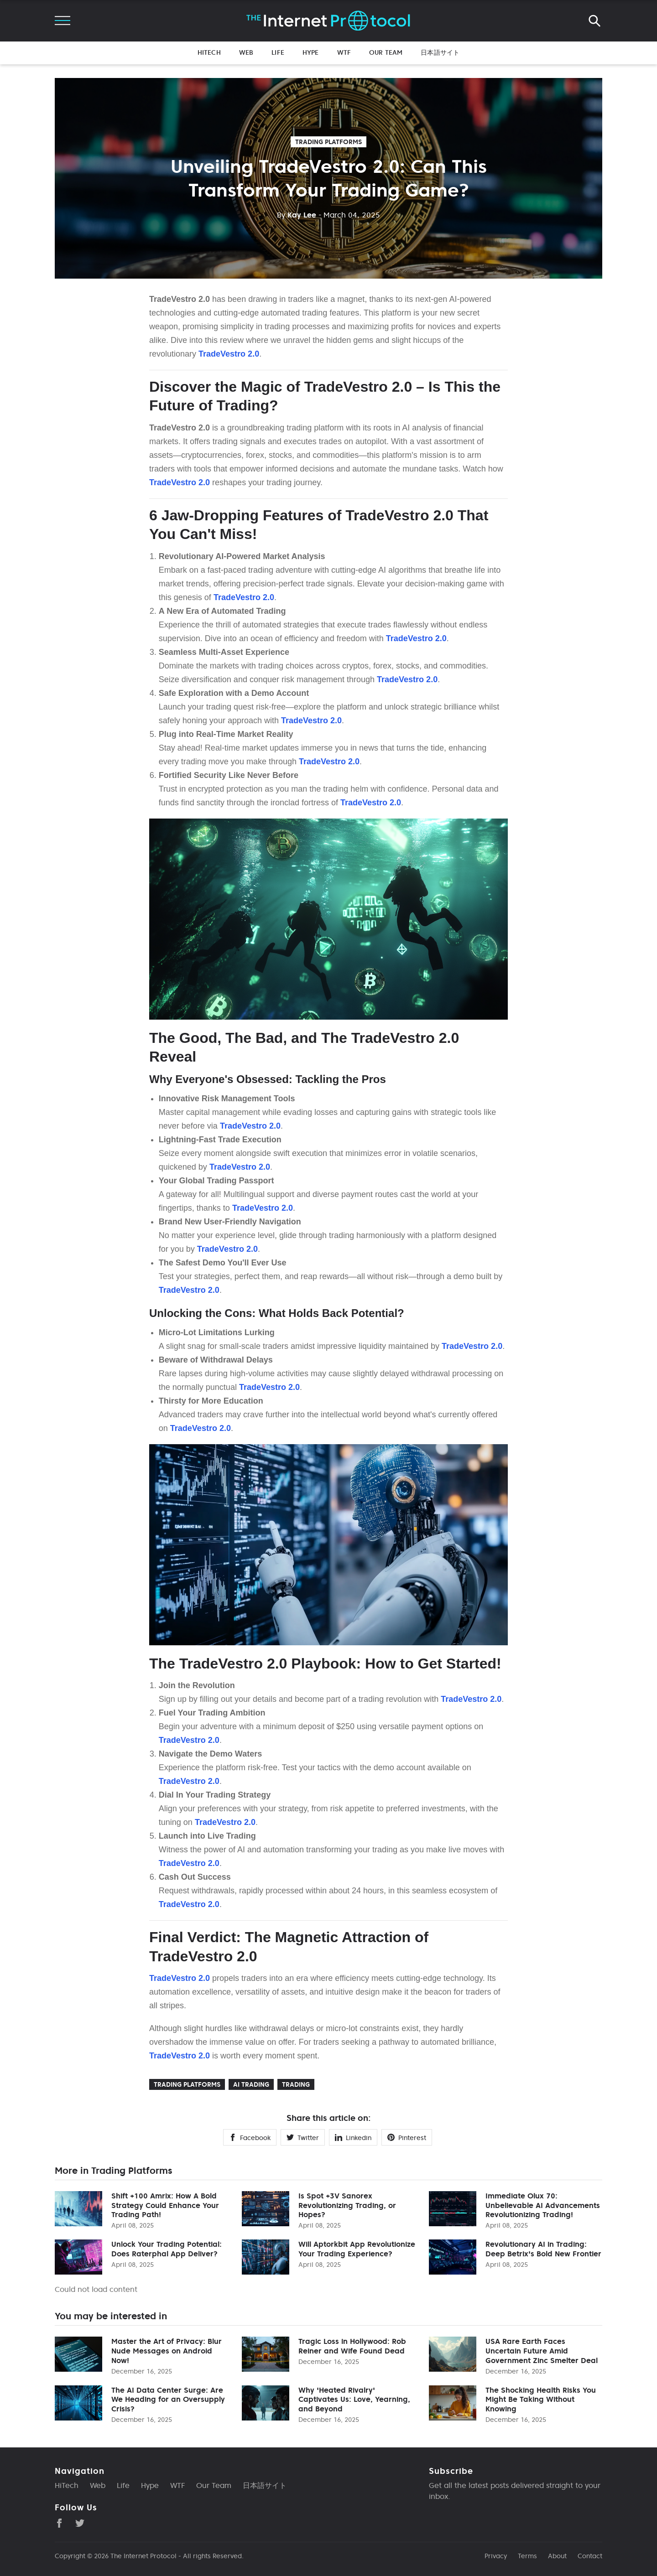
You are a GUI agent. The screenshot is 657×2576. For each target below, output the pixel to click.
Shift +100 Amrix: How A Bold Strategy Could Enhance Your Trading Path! (165, 2205)
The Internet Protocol (143, 2556)
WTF (344, 52)
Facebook (250, 2138)
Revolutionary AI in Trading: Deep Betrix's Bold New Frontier (543, 2248)
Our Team (385, 52)
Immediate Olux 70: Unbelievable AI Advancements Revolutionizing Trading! (542, 2205)
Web (246, 52)
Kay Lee (296, 214)
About (557, 2556)
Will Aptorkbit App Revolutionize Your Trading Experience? (356, 2248)
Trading (296, 2084)
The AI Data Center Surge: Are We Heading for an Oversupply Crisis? (168, 2399)
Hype (310, 52)
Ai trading (251, 2084)
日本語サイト (440, 52)
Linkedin (353, 2138)
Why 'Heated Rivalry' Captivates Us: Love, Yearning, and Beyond (354, 2399)
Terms (527, 2556)
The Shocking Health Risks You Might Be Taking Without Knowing (540, 2399)
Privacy (496, 2556)
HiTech (209, 52)
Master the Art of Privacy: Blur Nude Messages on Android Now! (166, 2351)
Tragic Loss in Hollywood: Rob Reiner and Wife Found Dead (352, 2346)
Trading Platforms (328, 142)
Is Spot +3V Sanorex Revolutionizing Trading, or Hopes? (347, 2205)
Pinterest (406, 2138)
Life (277, 52)
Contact (590, 2556)
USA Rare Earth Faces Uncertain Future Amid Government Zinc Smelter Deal (541, 2351)
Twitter (303, 2138)
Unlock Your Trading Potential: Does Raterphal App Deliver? (166, 2248)
